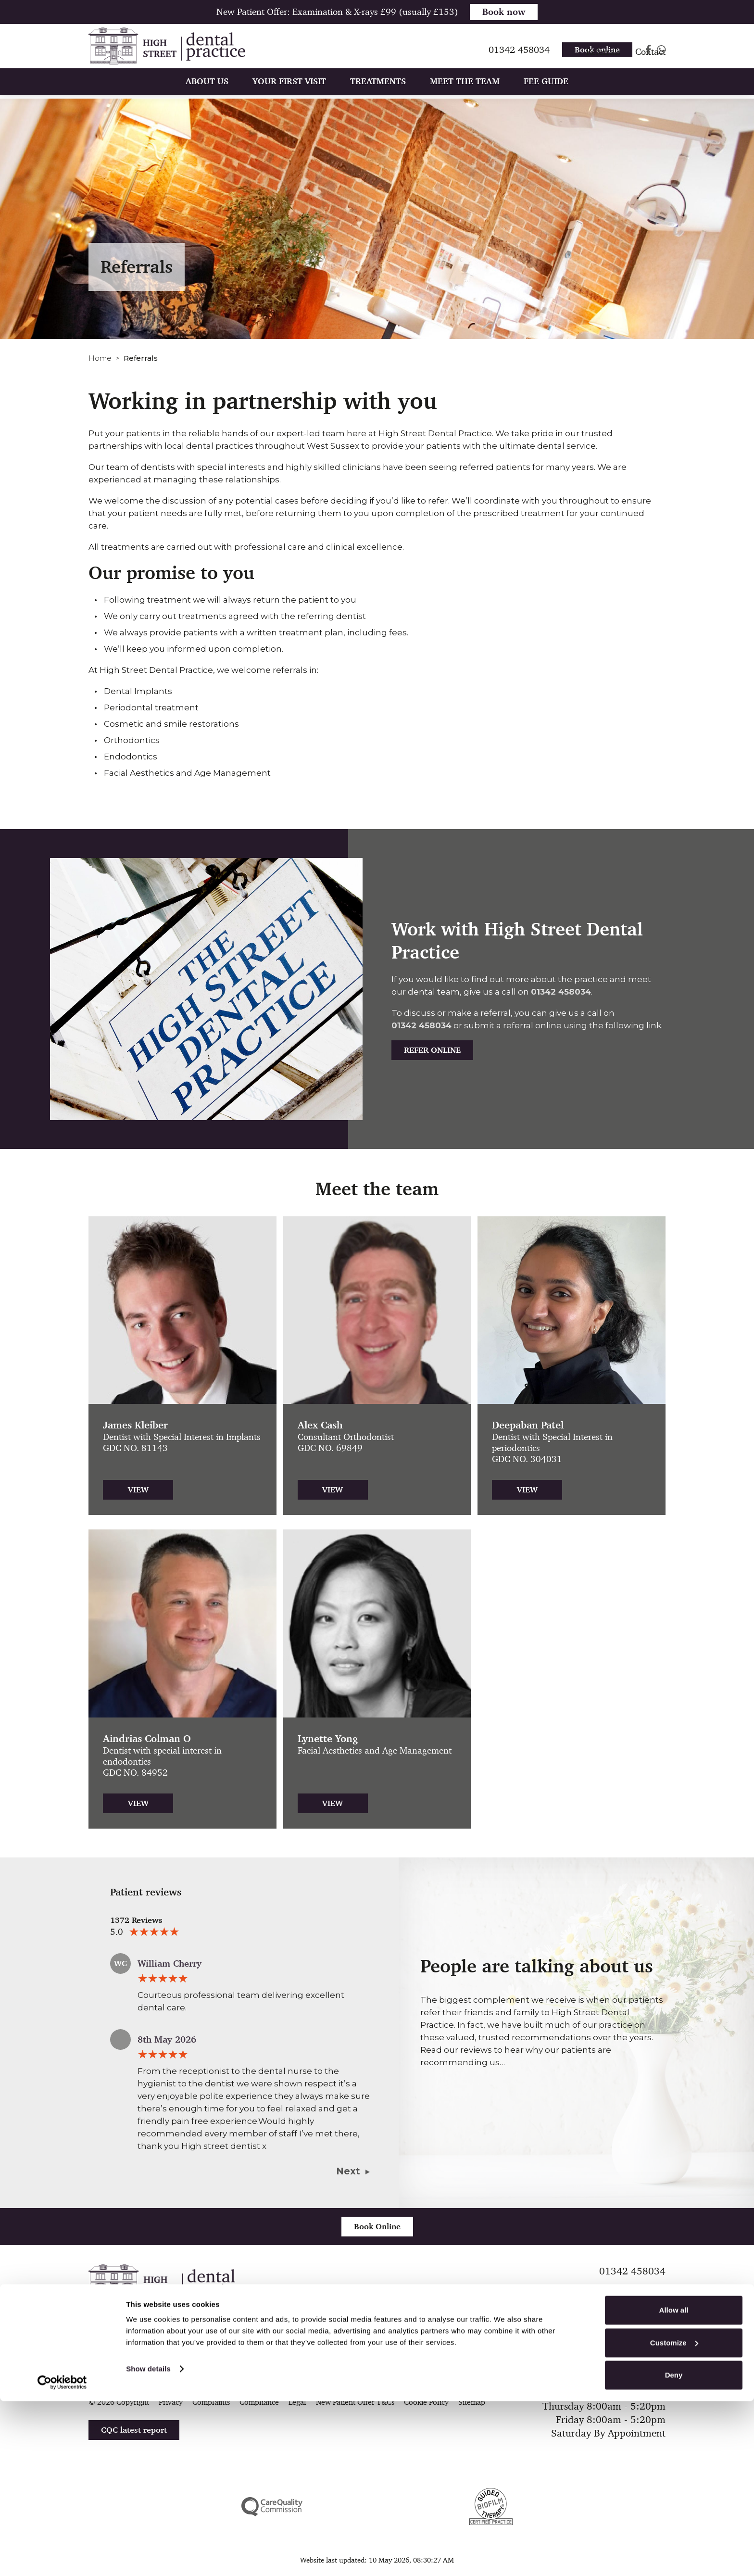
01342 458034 (561, 992)
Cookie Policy (426, 2402)
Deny (674, 2550)
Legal (297, 2402)
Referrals (603, 65)
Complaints (211, 2402)
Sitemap (471, 2402)
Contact (650, 65)
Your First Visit (289, 95)
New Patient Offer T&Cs (355, 2402)
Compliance (259, 2402)
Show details (148, 2543)
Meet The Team (465, 95)
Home (100, 358)
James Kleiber (135, 1425)
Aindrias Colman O (147, 1739)
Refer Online (432, 1050)
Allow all (674, 2485)
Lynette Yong (328, 1739)
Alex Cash (320, 1425)
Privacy (171, 2402)
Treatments (378, 95)
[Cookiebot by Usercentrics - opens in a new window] (62, 2557)
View (138, 1489)
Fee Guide (546, 95)
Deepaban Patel (528, 1425)
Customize (674, 2517)
